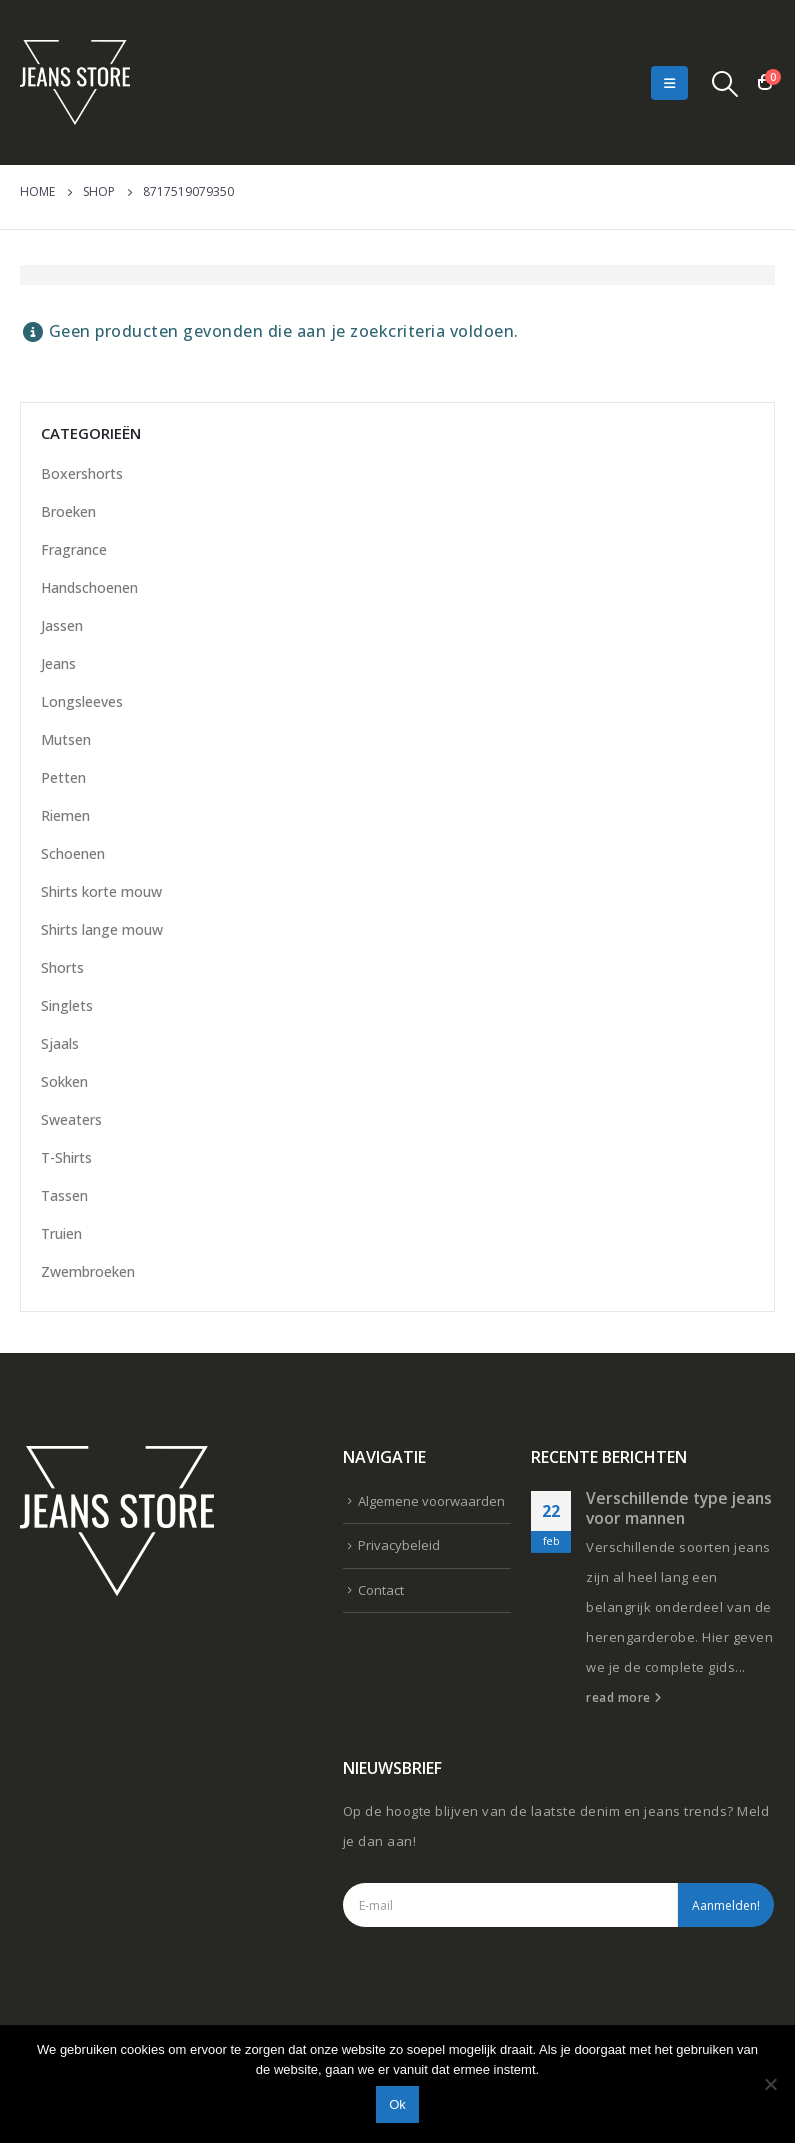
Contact (381, 1590)
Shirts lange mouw (102, 929)
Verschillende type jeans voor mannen (679, 1508)
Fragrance (74, 549)
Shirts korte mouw (101, 891)
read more (624, 1697)
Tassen (64, 1195)
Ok (397, 2104)
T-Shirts (66, 1157)
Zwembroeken (88, 1271)
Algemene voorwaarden (431, 1501)
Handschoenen (89, 587)
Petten (63, 777)
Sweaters (71, 1119)
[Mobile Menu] (669, 83)
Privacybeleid (399, 1545)
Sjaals (60, 1043)
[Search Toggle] (725, 83)
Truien (61, 1233)
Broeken (68, 511)
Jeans (58, 663)
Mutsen (66, 739)
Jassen (62, 625)
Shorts (62, 967)
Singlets (67, 1005)
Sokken (64, 1081)
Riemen (65, 815)
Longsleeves (82, 701)
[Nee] (770, 2084)
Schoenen (73, 853)
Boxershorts (82, 473)
